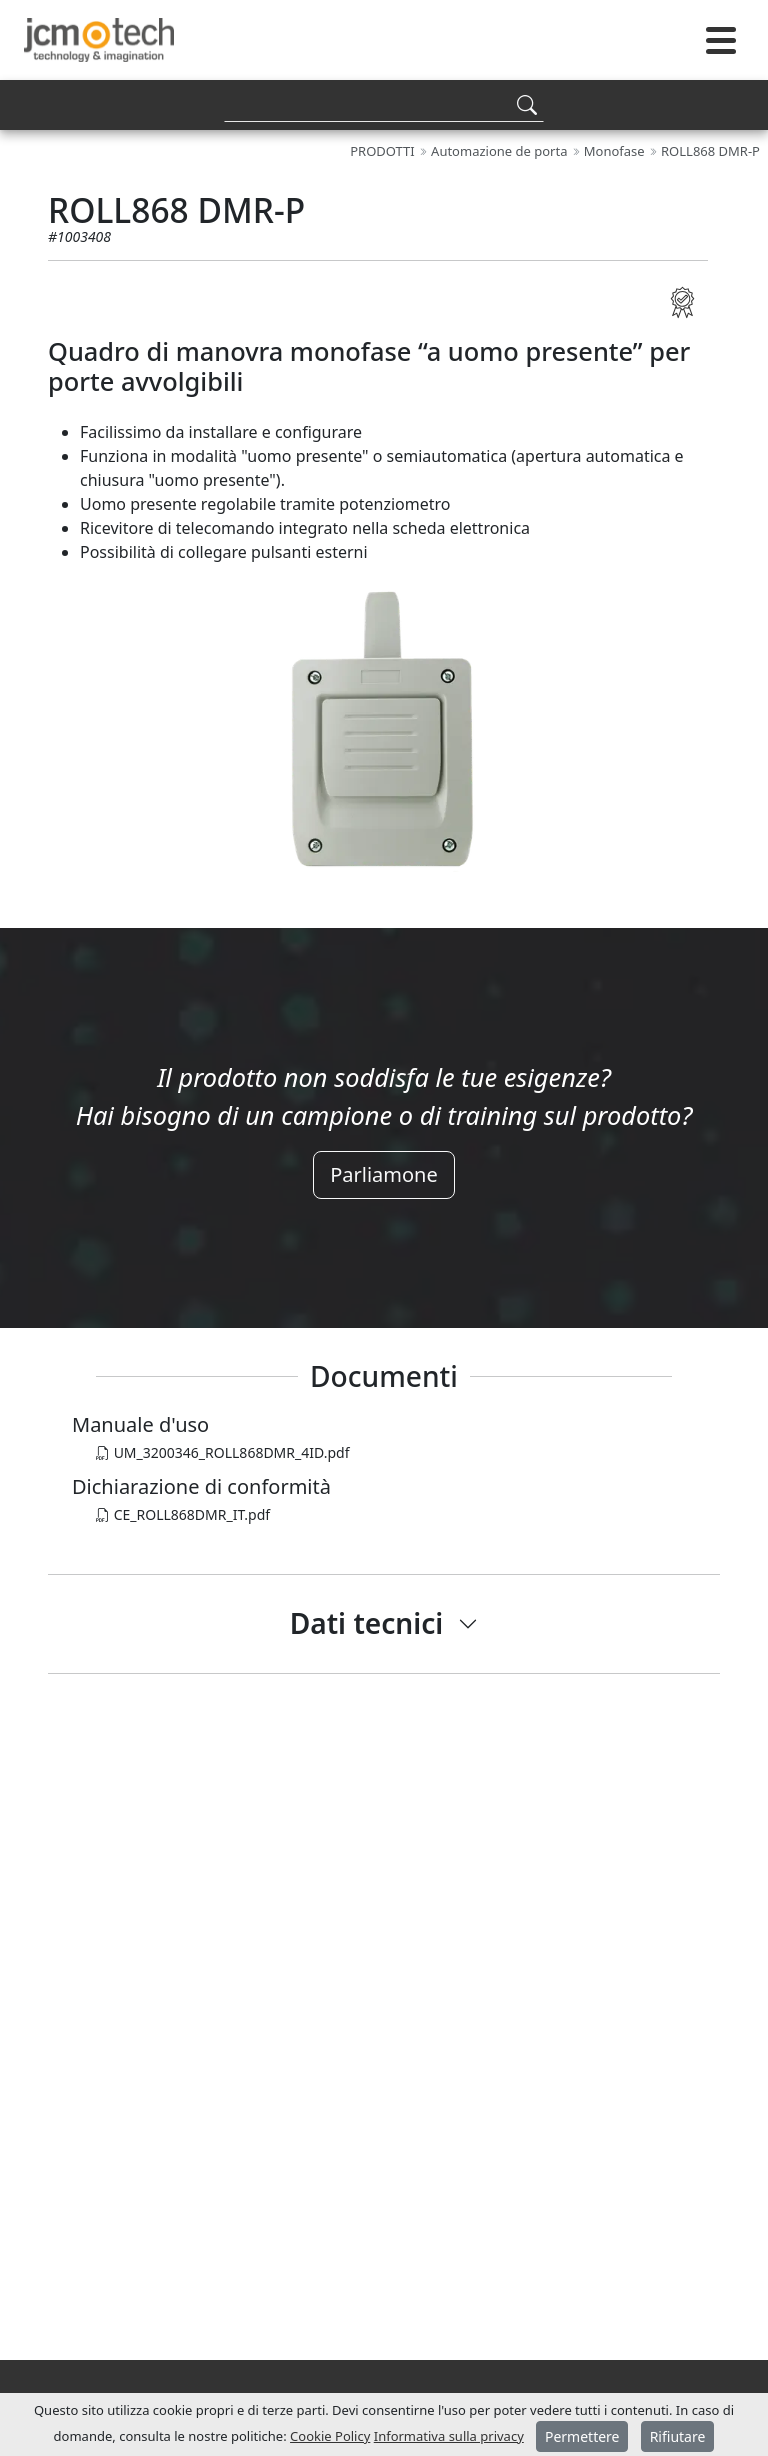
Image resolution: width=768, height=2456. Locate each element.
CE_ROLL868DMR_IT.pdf (183, 1514)
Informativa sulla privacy (449, 2436)
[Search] (384, 104)
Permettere (582, 2436)
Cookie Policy (330, 2436)
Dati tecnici (367, 1623)
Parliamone (384, 1174)
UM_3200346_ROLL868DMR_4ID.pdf (222, 1452)
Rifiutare (678, 2436)
